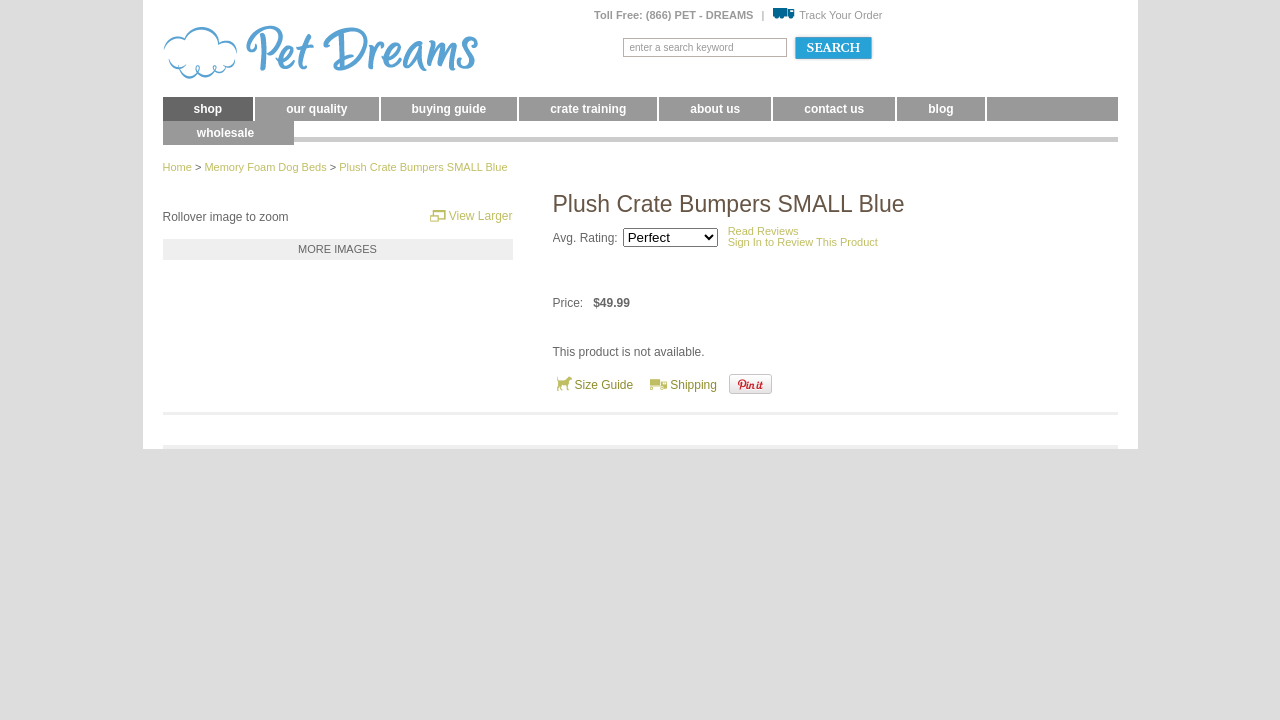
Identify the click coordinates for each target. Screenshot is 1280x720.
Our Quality (316, 109)
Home (177, 167)
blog (940, 109)
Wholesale (225, 133)
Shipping (683, 384)
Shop (208, 109)
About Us (715, 109)
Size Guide (595, 384)
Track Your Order (827, 15)
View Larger (471, 215)
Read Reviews (763, 231)
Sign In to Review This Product (803, 242)
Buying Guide (449, 109)
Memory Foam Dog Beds (265, 167)
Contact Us (834, 109)
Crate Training (588, 109)
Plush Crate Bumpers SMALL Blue (423, 167)
